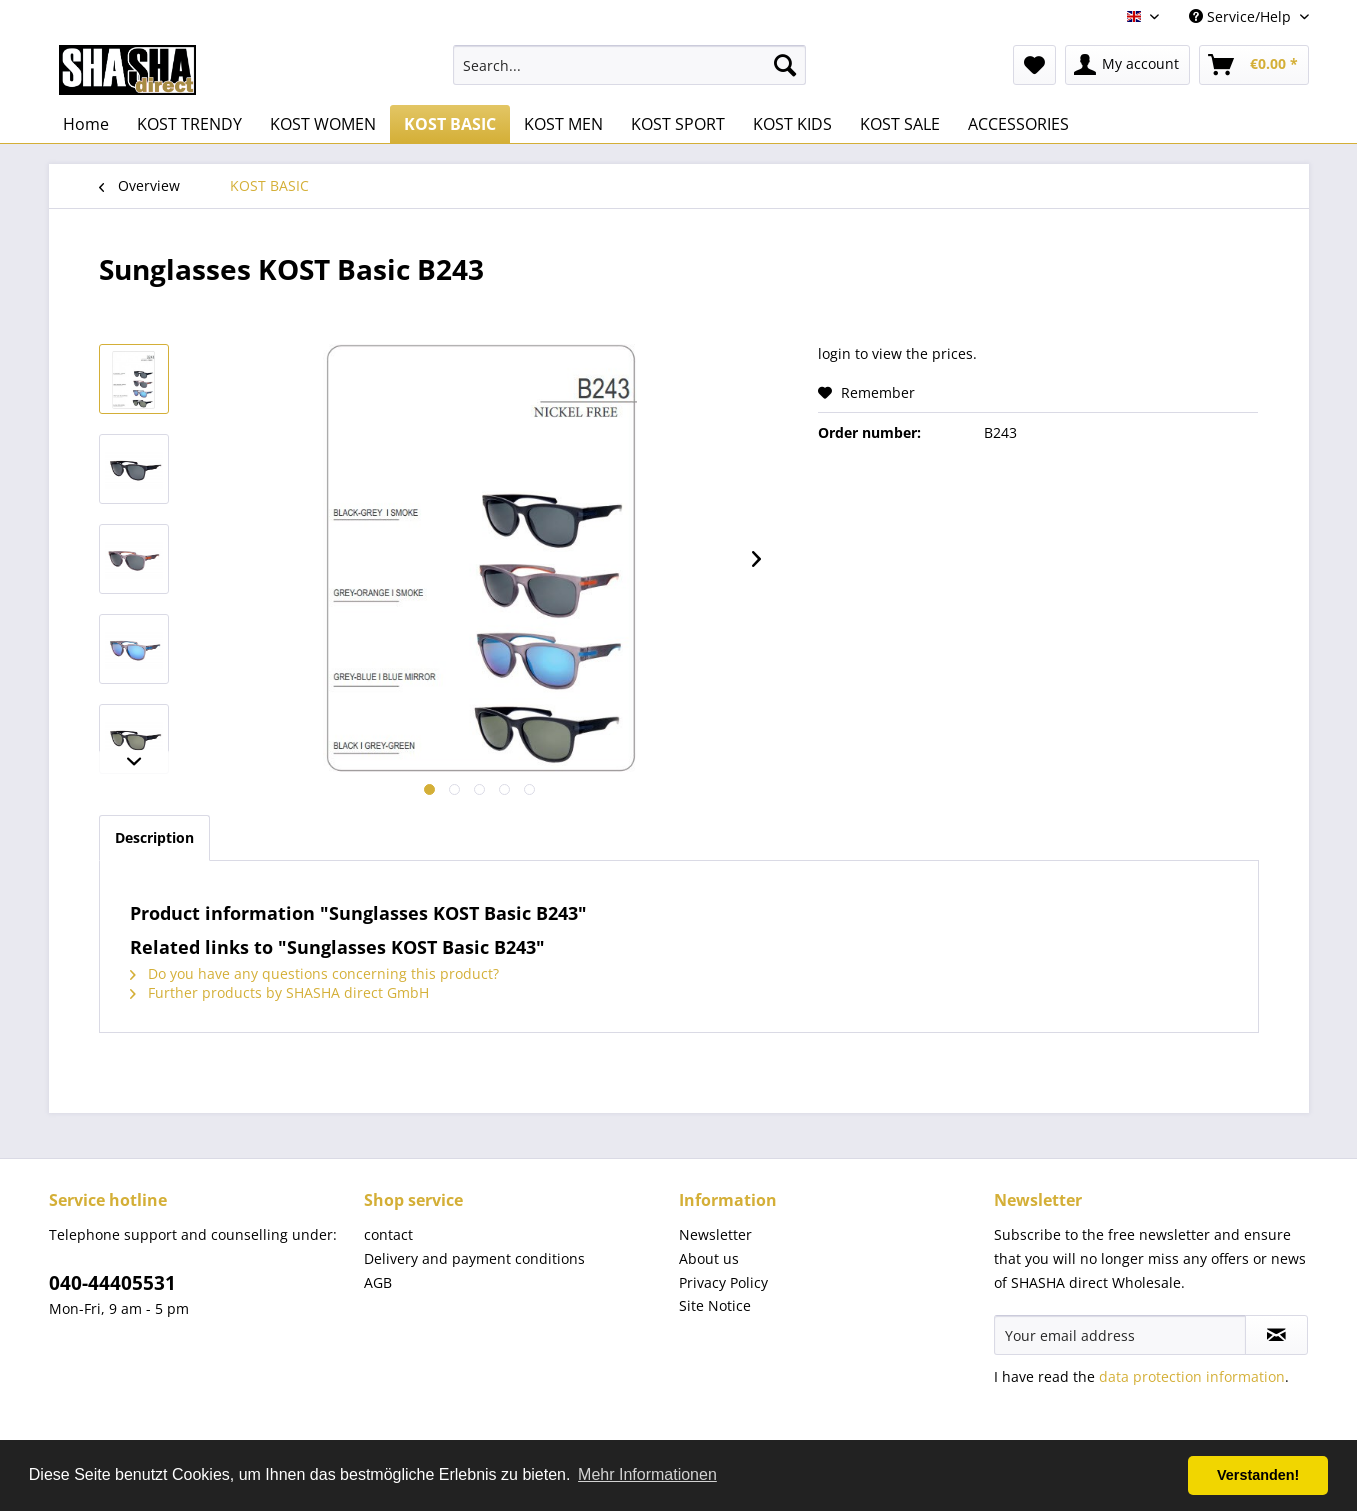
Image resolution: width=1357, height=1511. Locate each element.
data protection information (1192, 1376)
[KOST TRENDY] (189, 124)
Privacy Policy (723, 1282)
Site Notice (715, 1305)
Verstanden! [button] (1258, 1475)
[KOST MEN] (563, 124)
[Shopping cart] (1254, 65)
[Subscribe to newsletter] (1276, 1335)
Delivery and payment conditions (474, 1258)
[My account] (1127, 65)
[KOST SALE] (900, 124)
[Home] (86, 124)
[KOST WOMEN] (323, 124)
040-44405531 (112, 1283)
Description (154, 837)
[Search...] (629, 65)
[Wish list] (1034, 65)
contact (388, 1234)
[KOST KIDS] (792, 124)
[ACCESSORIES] (1018, 124)
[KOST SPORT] (678, 124)
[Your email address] (1120, 1335)
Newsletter (715, 1234)
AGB (378, 1282)
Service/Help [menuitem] (1242, 16)
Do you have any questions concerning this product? (314, 973)
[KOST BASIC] (450, 124)
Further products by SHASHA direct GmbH (279, 992)
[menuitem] (629, 65)
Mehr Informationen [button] (647, 1474)
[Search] (785, 65)
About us (709, 1258)
